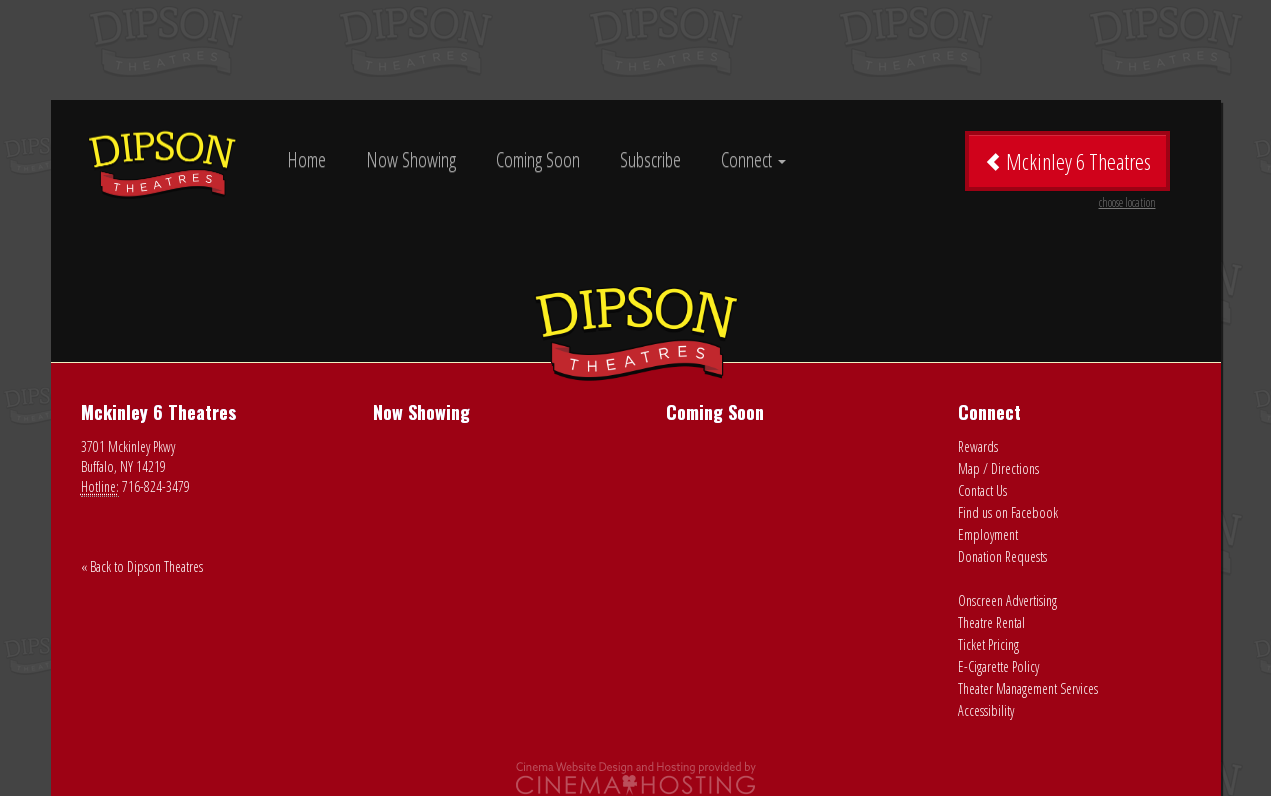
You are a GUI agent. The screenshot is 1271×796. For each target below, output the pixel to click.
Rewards (978, 446)
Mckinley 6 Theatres (1070, 168)
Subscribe (650, 159)
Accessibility (986, 710)
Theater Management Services (1028, 688)
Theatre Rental (991, 622)
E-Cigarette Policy (998, 666)
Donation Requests (1002, 556)
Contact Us (982, 490)
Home (306, 159)
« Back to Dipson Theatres (142, 566)
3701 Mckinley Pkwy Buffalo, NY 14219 (128, 456)
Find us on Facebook (1008, 512)
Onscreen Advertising (1007, 600)
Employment (988, 534)
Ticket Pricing (988, 644)
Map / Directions (998, 468)
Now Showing (411, 159)
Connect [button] (753, 159)
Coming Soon (538, 159)
